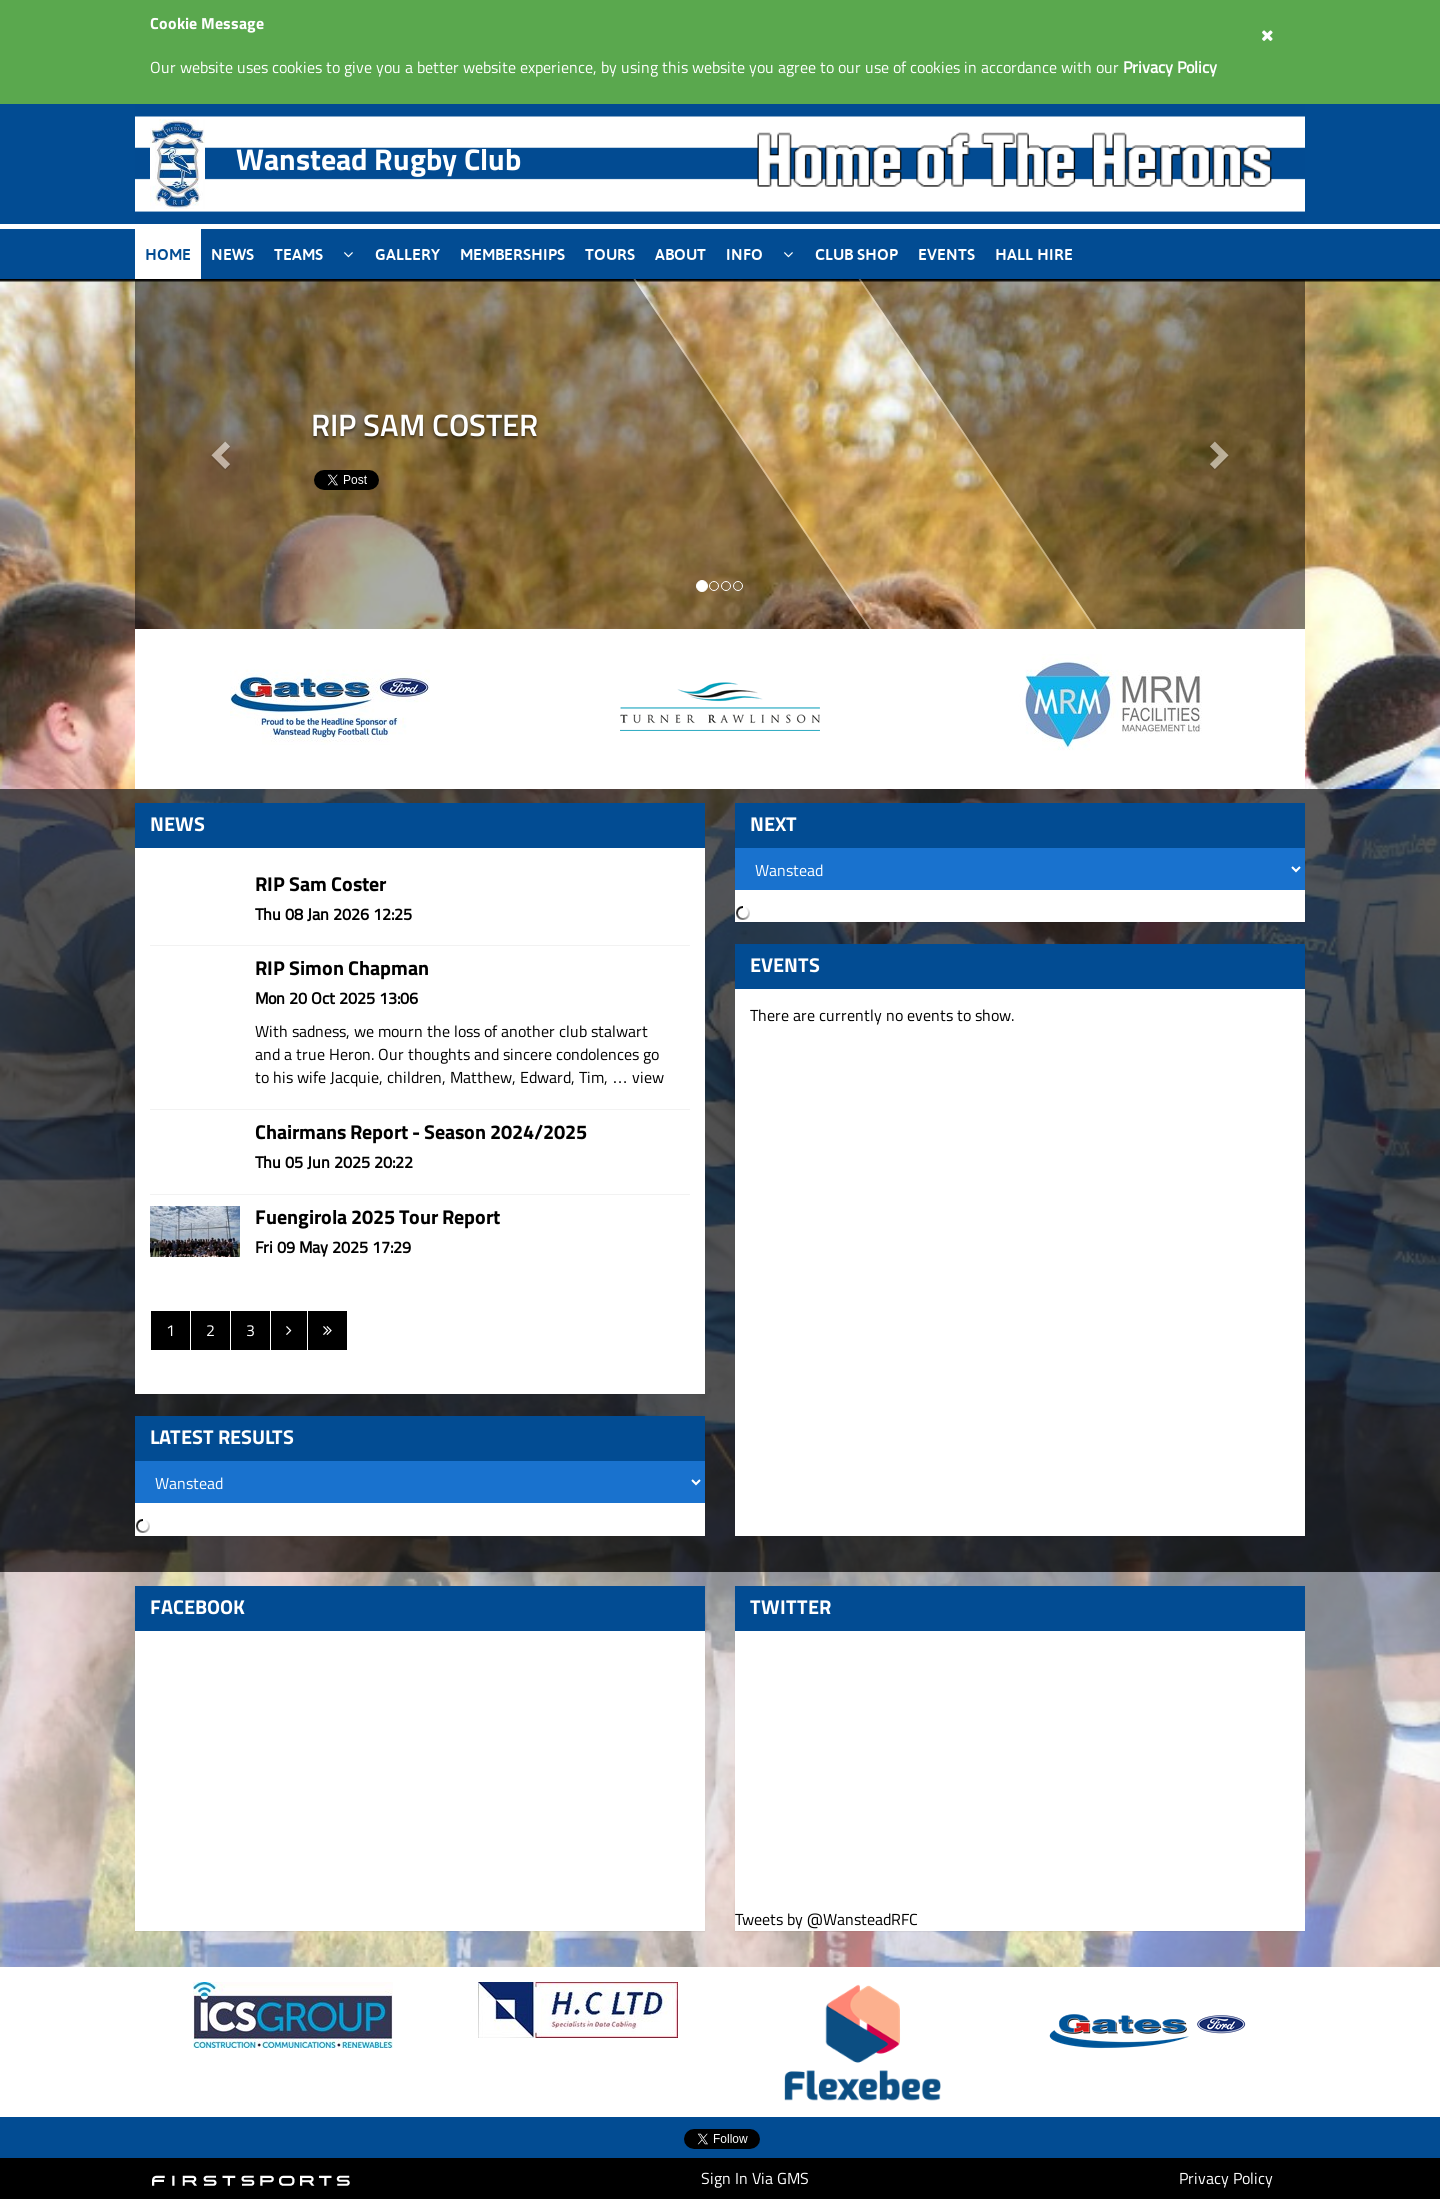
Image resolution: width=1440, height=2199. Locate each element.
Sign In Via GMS (755, 2178)
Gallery (407, 254)
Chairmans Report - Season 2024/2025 (421, 1131)
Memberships (512, 254)
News (232, 254)
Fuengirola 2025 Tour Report (377, 1216)
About (680, 254)
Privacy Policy (1226, 2178)
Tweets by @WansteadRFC (826, 1919)
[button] (1218, 454)
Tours (610, 254)
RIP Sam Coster (320, 883)
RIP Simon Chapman (342, 967)
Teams (298, 254)
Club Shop (856, 254)
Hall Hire (1034, 254)
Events (946, 254)
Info (744, 254)
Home (168, 254)
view (648, 1077)
